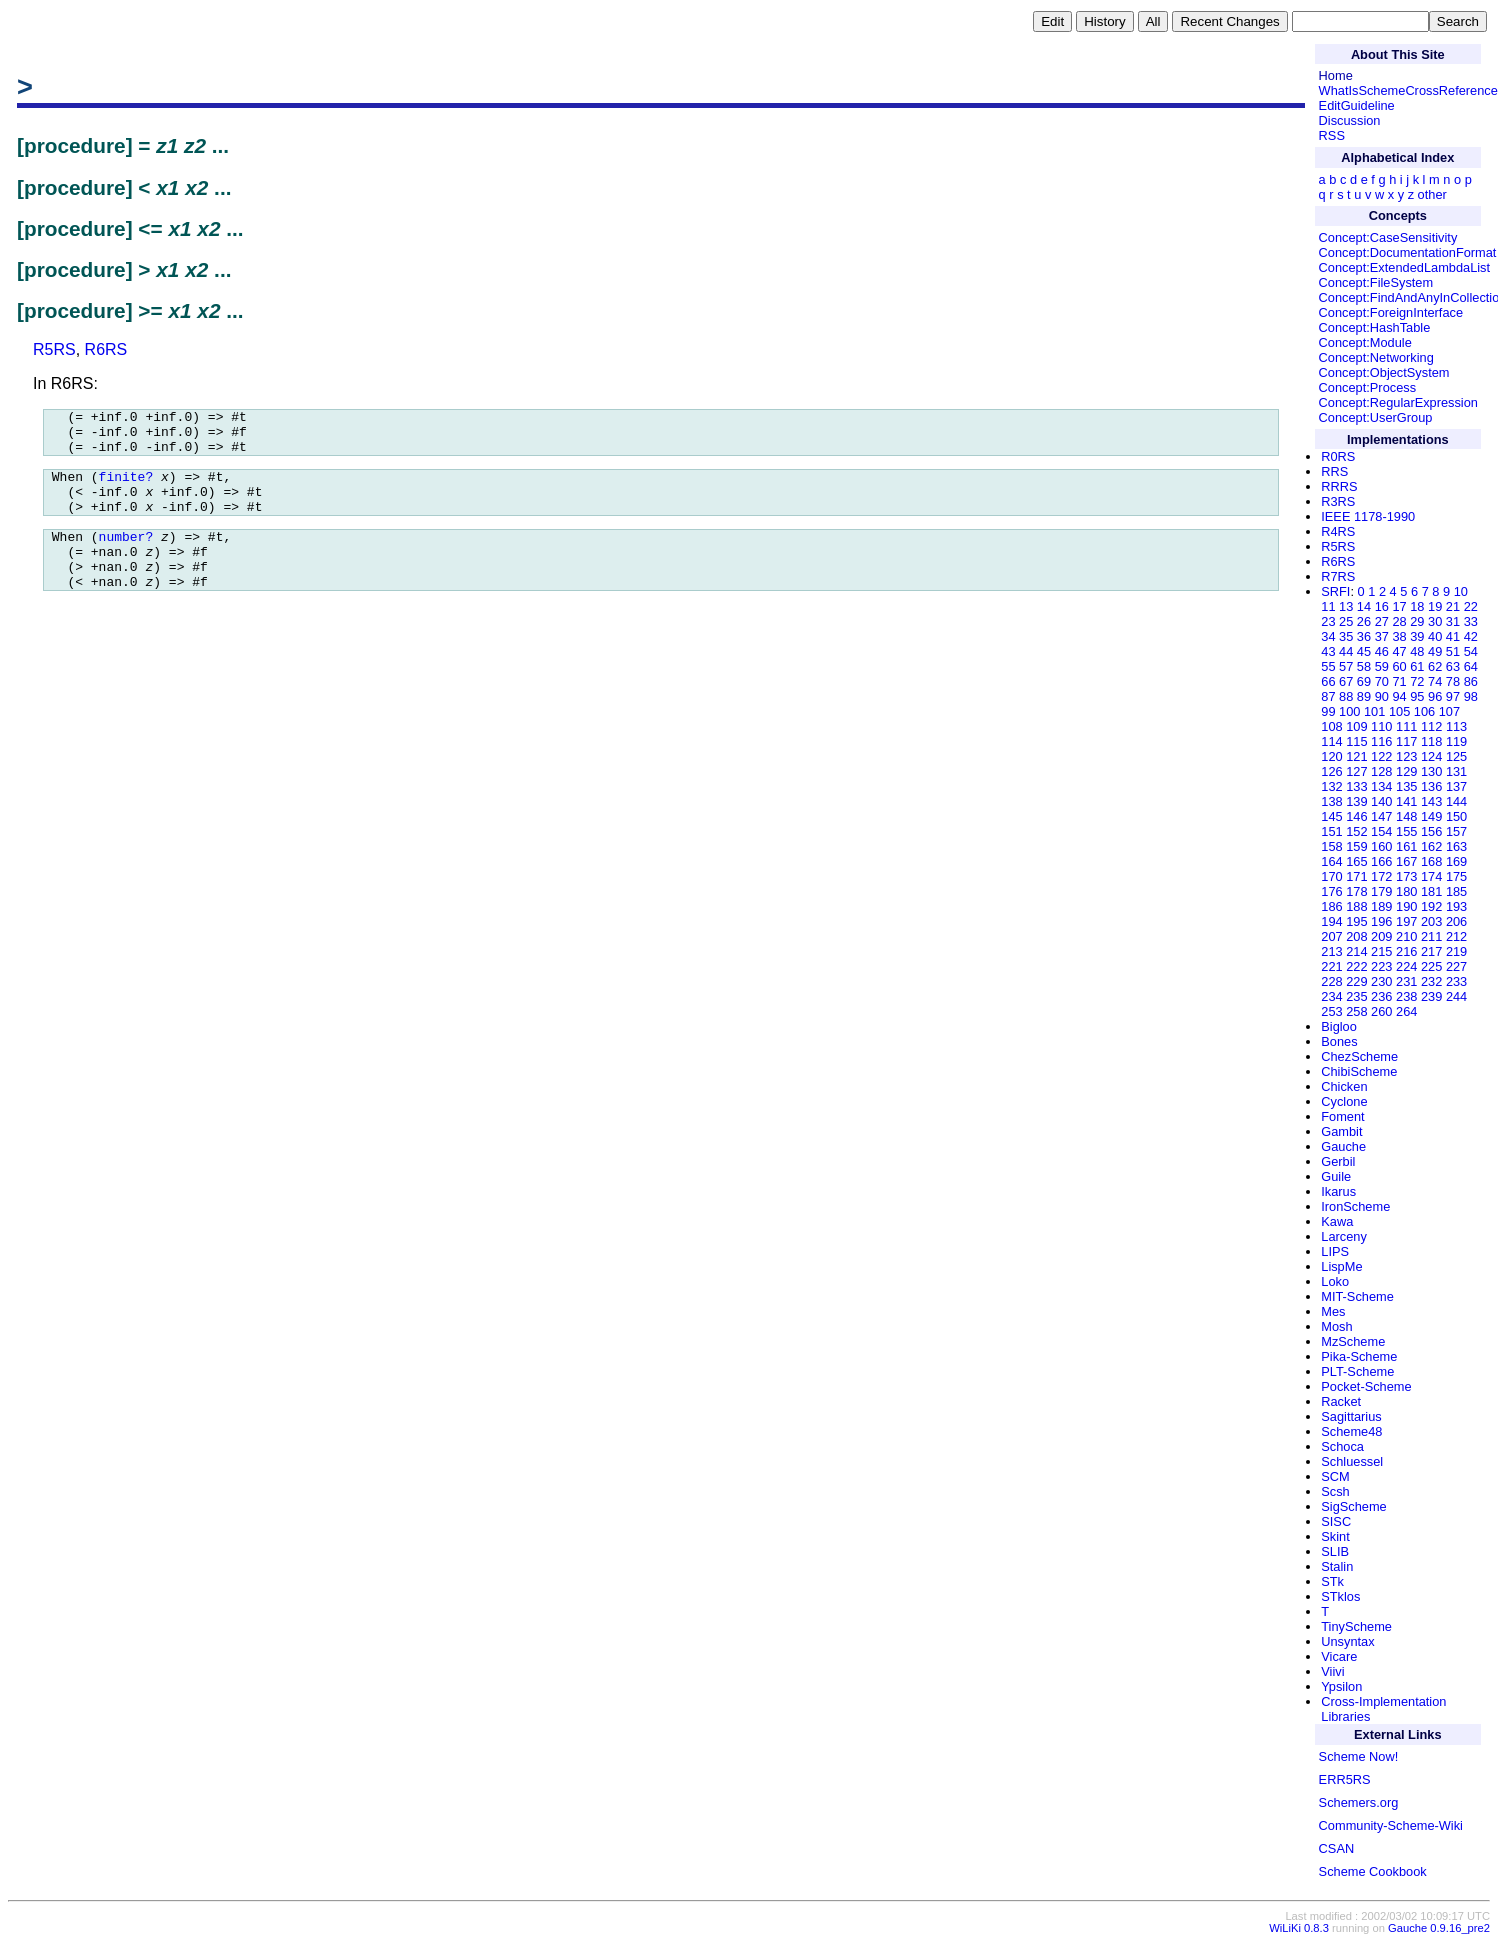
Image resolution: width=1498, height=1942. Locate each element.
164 (1331, 861)
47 (1399, 651)
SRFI (1335, 591)
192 (1431, 906)
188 (1356, 906)
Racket (1341, 1401)
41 (1453, 636)
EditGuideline (1357, 105)
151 (1331, 831)
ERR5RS (1345, 1779)
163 (1456, 846)
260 (1381, 1011)
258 (1356, 1011)
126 (1331, 771)
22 (1471, 606)
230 (1381, 981)
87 (1328, 696)
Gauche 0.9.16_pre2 (1439, 1928)
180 (1406, 891)
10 (1461, 591)
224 (1406, 966)
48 (1417, 651)
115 (1356, 741)
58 (1364, 666)
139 (1356, 801)
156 (1431, 831)
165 (1356, 861)
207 (1331, 936)
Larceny (1344, 1236)
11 (1328, 606)
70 (1382, 681)
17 (1399, 606)
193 (1456, 906)
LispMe (1341, 1266)
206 (1456, 921)
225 (1431, 966)
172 (1381, 876)
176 (1331, 891)
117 (1406, 741)
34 (1328, 636)
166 (1381, 861)
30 (1435, 621)
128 (1381, 771)
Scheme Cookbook (1373, 1871)
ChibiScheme (1359, 1071)
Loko (1335, 1281)
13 (1346, 606)
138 (1331, 801)
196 (1381, 921)
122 (1381, 756)
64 (1471, 666)
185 (1456, 891)
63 (1453, 666)
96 (1435, 696)
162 (1431, 846)
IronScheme (1355, 1206)
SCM (1335, 1476)
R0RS (1338, 456)
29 (1417, 621)
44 (1346, 651)
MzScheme (1353, 1341)
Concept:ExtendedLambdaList (1404, 267)
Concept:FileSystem (1376, 282)
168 (1431, 861)
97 (1453, 696)
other (1432, 194)
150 (1456, 816)
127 (1356, 771)
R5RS (54, 349)
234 (1331, 996)
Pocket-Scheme (1366, 1386)
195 (1356, 921)
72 (1417, 681)
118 (1431, 741)
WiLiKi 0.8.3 (1299, 1928)
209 (1381, 936)
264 (1406, 1011)
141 (1406, 801)
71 (1399, 681)
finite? (126, 488)
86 (1471, 681)
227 (1456, 966)
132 (1331, 786)
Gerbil (1338, 1161)
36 (1364, 636)
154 (1381, 831)
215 (1381, 951)
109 (1356, 726)
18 (1417, 606)
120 (1331, 756)
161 (1406, 846)
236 (1381, 996)
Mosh (1336, 1326)
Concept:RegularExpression (1398, 402)
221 (1331, 966)
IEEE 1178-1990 (1368, 516)
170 (1331, 876)
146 (1356, 816)
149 (1431, 816)
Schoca (1342, 1446)
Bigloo (1339, 1026)
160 (1381, 846)
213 (1331, 951)
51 (1453, 651)
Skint (1335, 1536)
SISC (1336, 1521)
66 (1328, 681)
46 (1382, 651)
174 (1431, 876)
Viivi (1332, 1671)
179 (1381, 891)
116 (1381, 741)
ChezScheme (1359, 1056)
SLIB (1335, 1551)
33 (1471, 621)
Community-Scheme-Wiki (1391, 1825)
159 (1356, 846)
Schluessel (1352, 1461)
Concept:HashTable (1375, 327)
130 (1431, 771)
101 (1374, 711)
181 (1431, 891)
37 (1382, 636)
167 (1406, 861)
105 (1399, 711)
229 (1356, 981)
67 (1346, 681)
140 (1381, 801)
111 (1406, 726)
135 (1406, 786)
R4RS (1338, 531)
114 (1331, 741)
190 (1406, 906)
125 (1456, 756)
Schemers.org (1359, 1802)
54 (1471, 651)
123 (1406, 756)
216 (1406, 951)
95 (1417, 696)
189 (1381, 906)
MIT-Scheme (1357, 1296)
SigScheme (1353, 1506)
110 (1381, 726)
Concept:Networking (1376, 357)
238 (1406, 996)
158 (1331, 846)
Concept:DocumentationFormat (1408, 252)
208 (1356, 936)
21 (1453, 606)
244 (1456, 996)
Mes (1333, 1311)
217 (1431, 951)
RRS (1334, 471)
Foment (1342, 1116)
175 (1456, 876)
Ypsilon (1341, 1686)
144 (1456, 801)
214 (1356, 951)
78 (1453, 681)
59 (1382, 666)
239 (1431, 996)
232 (1431, 981)
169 (1456, 861)
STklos (1340, 1596)
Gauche (1343, 1146)
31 (1453, 621)
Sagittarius (1351, 1416)
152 (1356, 831)
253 (1331, 1011)
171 (1356, 876)
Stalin (1337, 1566)
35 (1346, 636)
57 (1346, 666)
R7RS (1338, 576)
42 (1471, 636)
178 (1356, 891)
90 (1382, 696)
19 (1435, 606)
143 (1431, 801)
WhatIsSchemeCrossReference (1408, 90)
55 (1328, 666)
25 (1346, 621)
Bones (1339, 1041)
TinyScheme (1356, 1626)
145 (1331, 816)
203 (1431, 921)
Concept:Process (1367, 387)
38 (1399, 636)
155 (1406, 831)
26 (1364, 621)
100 (1349, 711)
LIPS (1335, 1251)
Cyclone (1344, 1101)
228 (1331, 981)
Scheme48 (1351, 1431)
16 (1382, 606)
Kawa (1337, 1221)
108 (1331, 726)
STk (1332, 1581)
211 (1431, 936)
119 (1456, 741)
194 (1331, 921)
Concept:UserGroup (1376, 417)
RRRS (1339, 486)
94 (1399, 696)
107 (1449, 711)
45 (1364, 651)
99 (1328, 711)
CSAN (1337, 1848)
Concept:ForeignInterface (1391, 312)
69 (1364, 681)
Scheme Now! (1359, 1756)
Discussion (1350, 120)
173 (1406, 876)
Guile (1336, 1176)
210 (1406, 936)
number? (126, 557)
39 (1417, 636)
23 (1328, 621)
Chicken (1344, 1086)
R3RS (1338, 501)
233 (1456, 981)
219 (1456, 951)
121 (1356, 756)
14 (1364, 606)
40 (1435, 636)
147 (1381, 816)
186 (1331, 906)
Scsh (1335, 1491)
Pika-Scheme (1359, 1356)
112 (1431, 726)
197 (1406, 921)
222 (1356, 966)
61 (1417, 666)
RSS (1332, 135)
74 (1435, 681)
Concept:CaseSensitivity (1388, 237)
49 (1435, 651)
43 (1328, 651)
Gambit (1341, 1131)
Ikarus (1338, 1191)
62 (1435, 666)
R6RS (106, 349)
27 (1382, 621)
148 (1406, 816)
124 (1431, 756)
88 (1346, 696)
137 (1456, 786)
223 (1381, 966)
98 (1471, 696)
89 (1364, 696)
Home (1336, 75)
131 (1456, 771)
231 (1406, 981)
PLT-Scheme (1357, 1371)
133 (1356, 786)
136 (1431, 786)
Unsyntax (1347, 1641)
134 (1381, 786)
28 (1399, 621)
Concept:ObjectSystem (1384, 372)
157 (1456, 831)
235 (1356, 996)
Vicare (1339, 1656)
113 (1456, 726)
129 (1406, 771)
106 (1424, 711)
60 (1399, 666)
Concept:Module (1365, 342)
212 (1456, 936)
